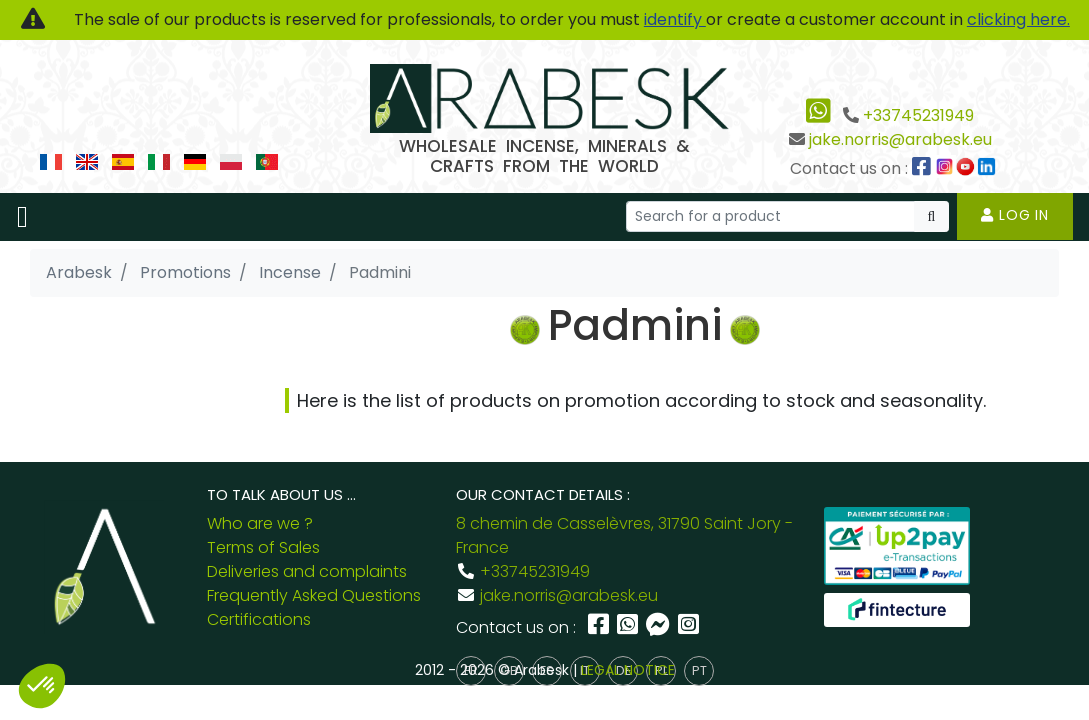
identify (675, 19)
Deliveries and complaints (307, 571)
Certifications (259, 619)
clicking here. (1018, 19)
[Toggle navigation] (22, 217)
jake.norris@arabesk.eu (900, 139)
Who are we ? (260, 523)
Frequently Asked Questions (314, 595)
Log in (1015, 215)
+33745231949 (918, 115)
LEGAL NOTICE (628, 670)
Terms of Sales (263, 547)
